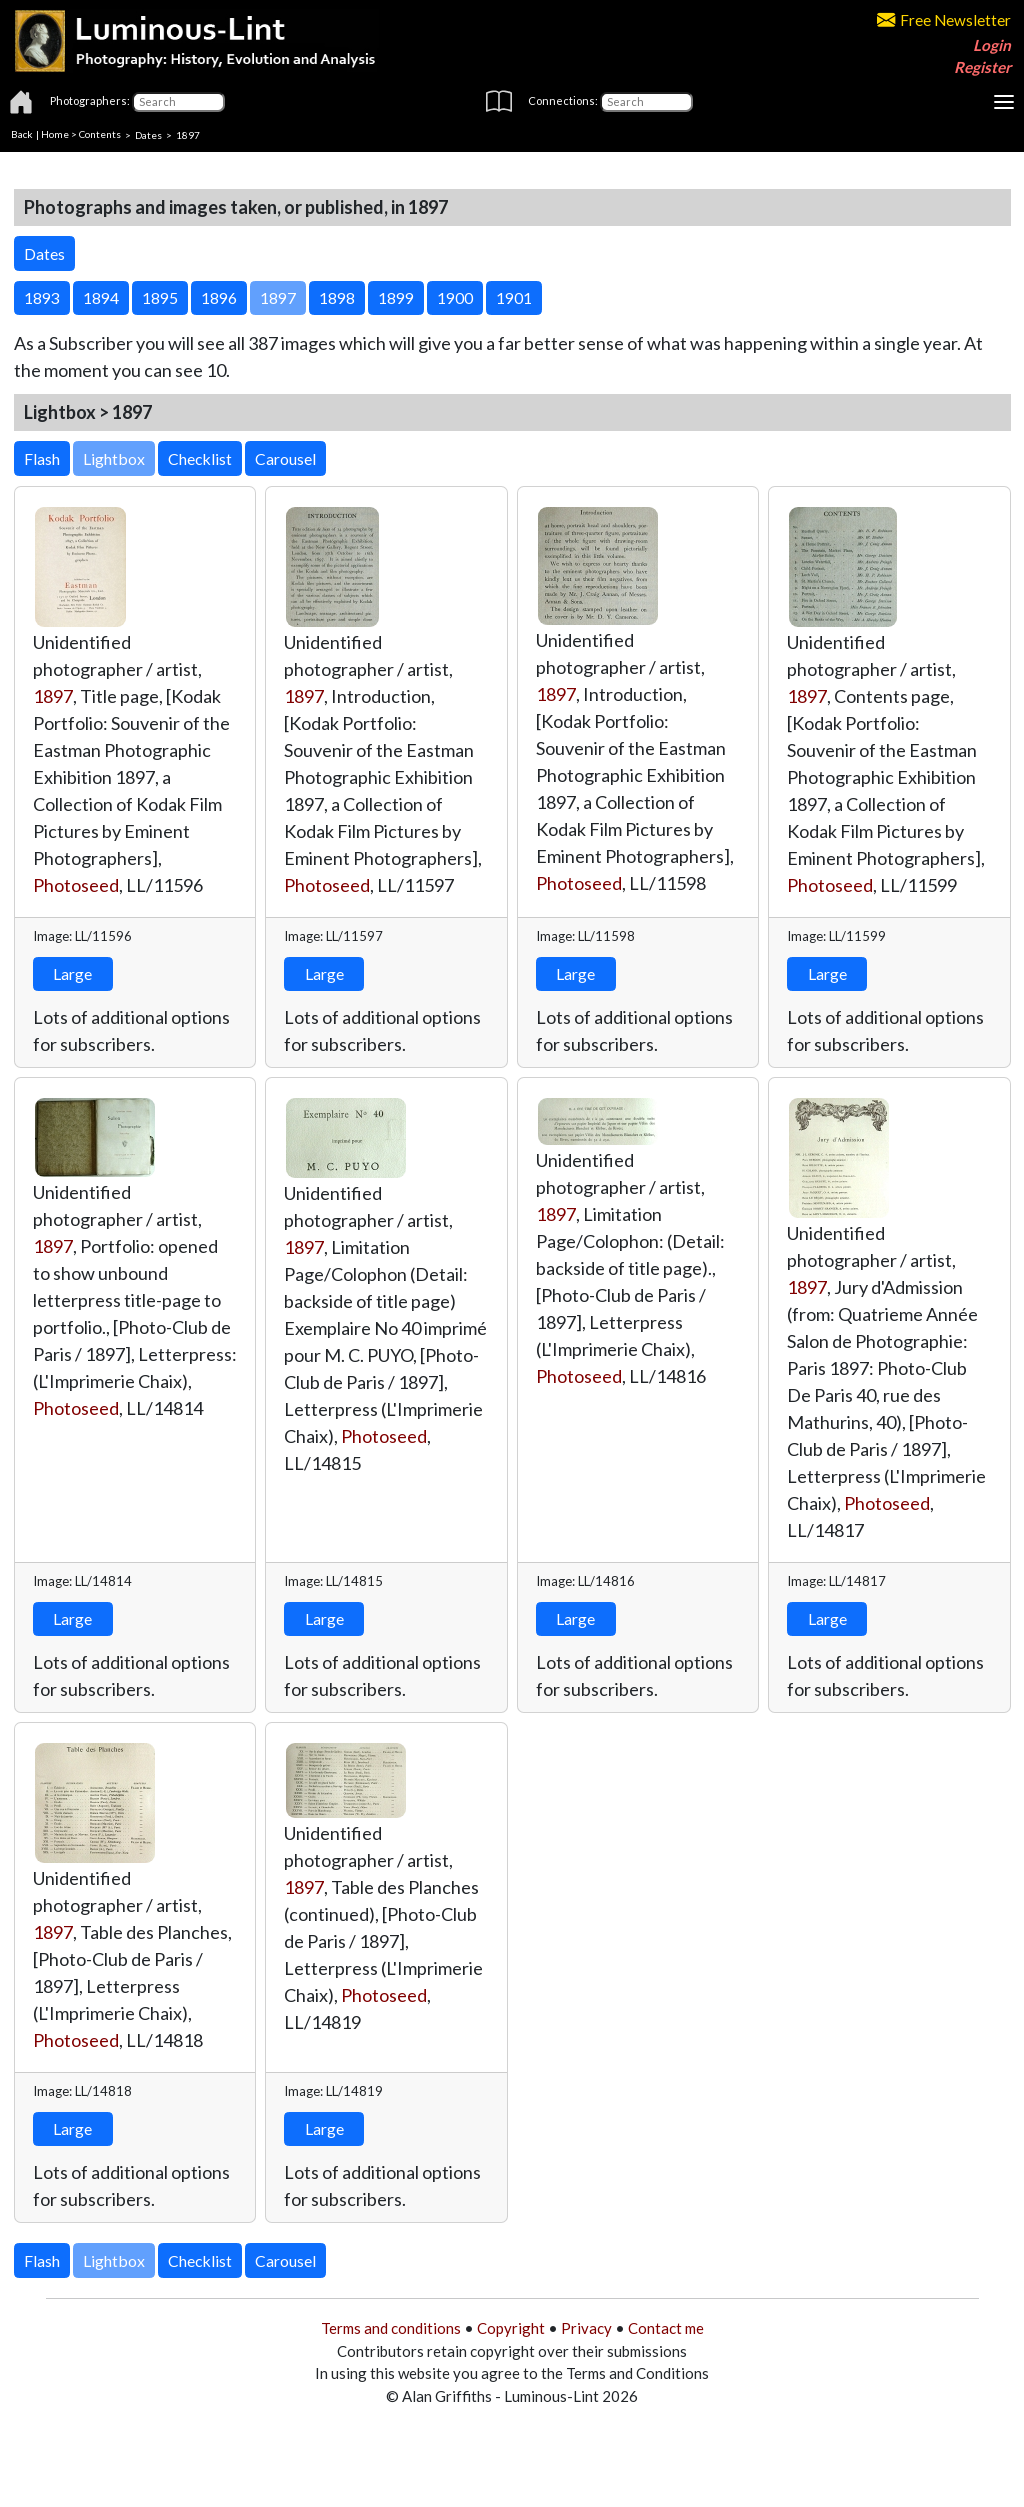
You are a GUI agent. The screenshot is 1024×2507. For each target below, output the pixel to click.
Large (72, 973)
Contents (100, 134)
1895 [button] (160, 297)
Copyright (511, 2328)
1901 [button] (514, 297)
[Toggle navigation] (1004, 102)
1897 (53, 696)
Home (55, 134)
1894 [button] (101, 297)
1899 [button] (396, 297)
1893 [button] (42, 297)
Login (992, 45)
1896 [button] (219, 297)
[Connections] (646, 102)
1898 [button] (337, 297)
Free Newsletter (944, 20)
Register (982, 67)
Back (22, 134)
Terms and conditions (391, 2328)
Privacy (586, 2328)
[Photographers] (178, 102)
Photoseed (76, 885)
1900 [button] (455, 297)
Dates (148, 134)
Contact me (666, 2328)
